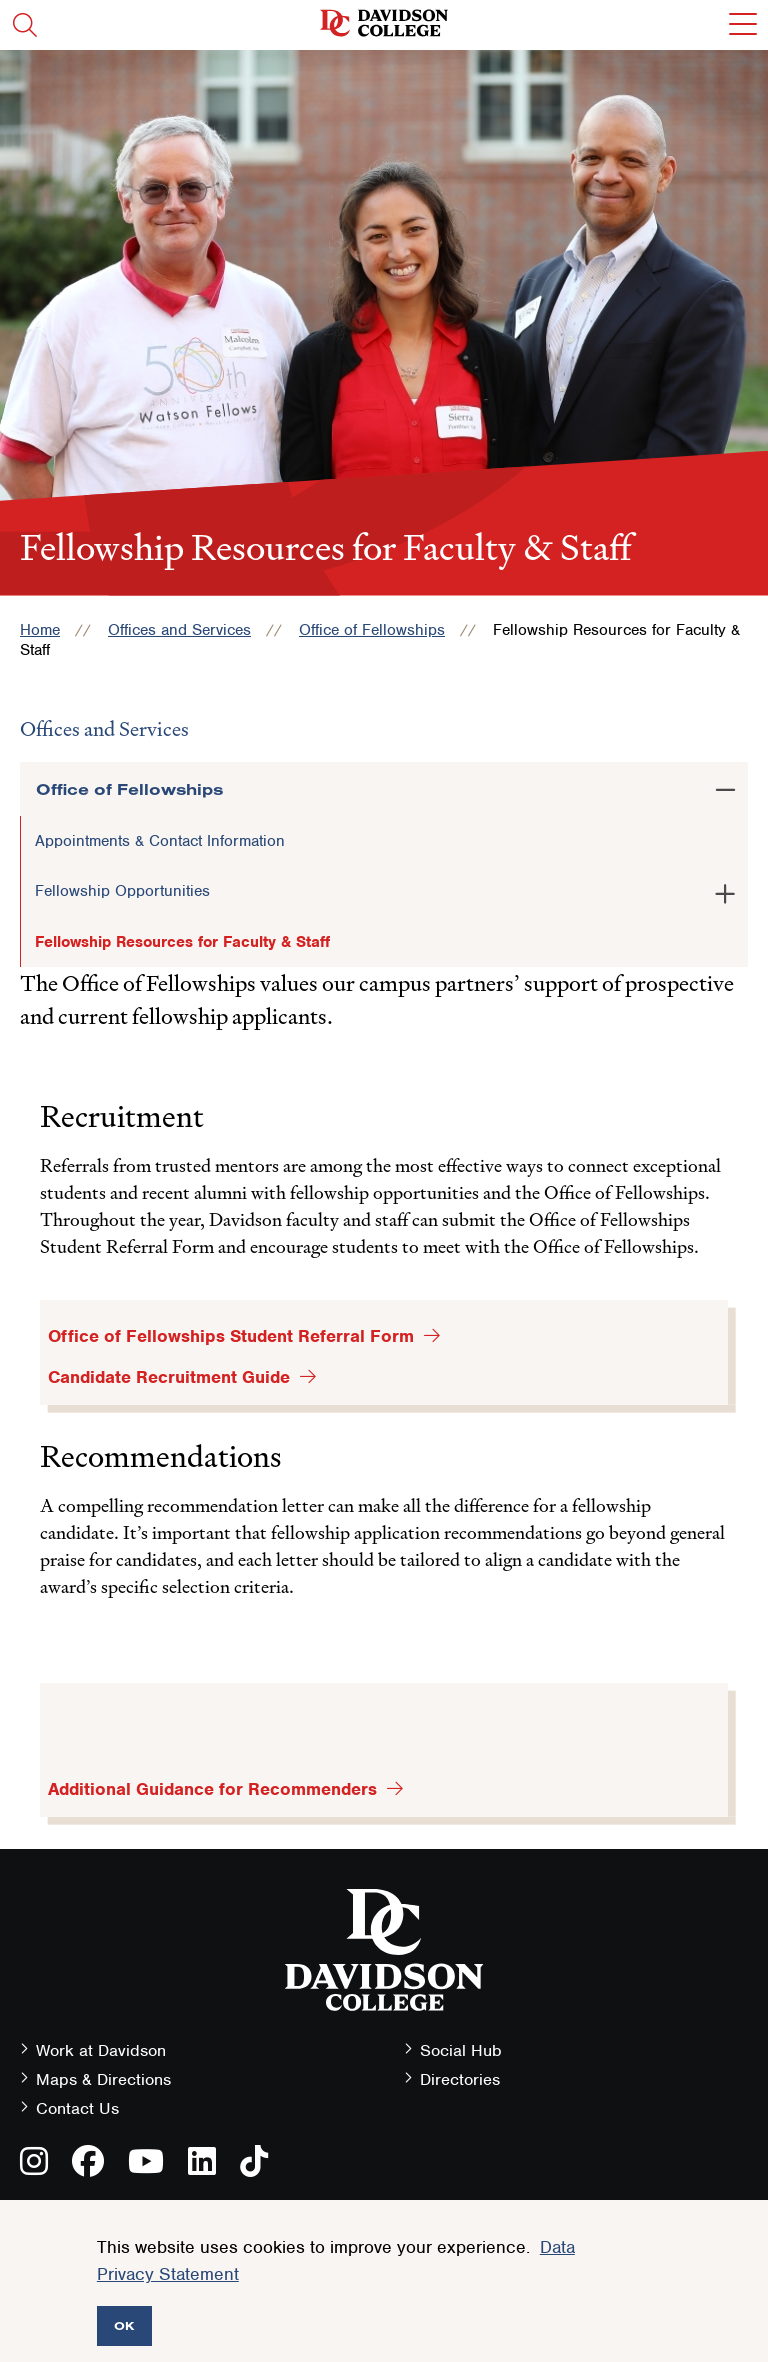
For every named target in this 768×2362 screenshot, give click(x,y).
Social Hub (461, 2050)
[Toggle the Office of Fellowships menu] (725, 786)
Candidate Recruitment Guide (169, 1377)
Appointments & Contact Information (160, 841)
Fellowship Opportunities (122, 891)
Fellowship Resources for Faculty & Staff (182, 942)
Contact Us (77, 2108)
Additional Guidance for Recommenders (212, 1789)
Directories (460, 2079)
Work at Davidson (101, 2050)
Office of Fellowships (372, 630)
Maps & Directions (103, 2079)
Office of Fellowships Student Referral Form (231, 1336)
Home (40, 630)
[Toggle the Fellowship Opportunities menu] (725, 890)
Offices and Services (179, 630)
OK (124, 2325)
